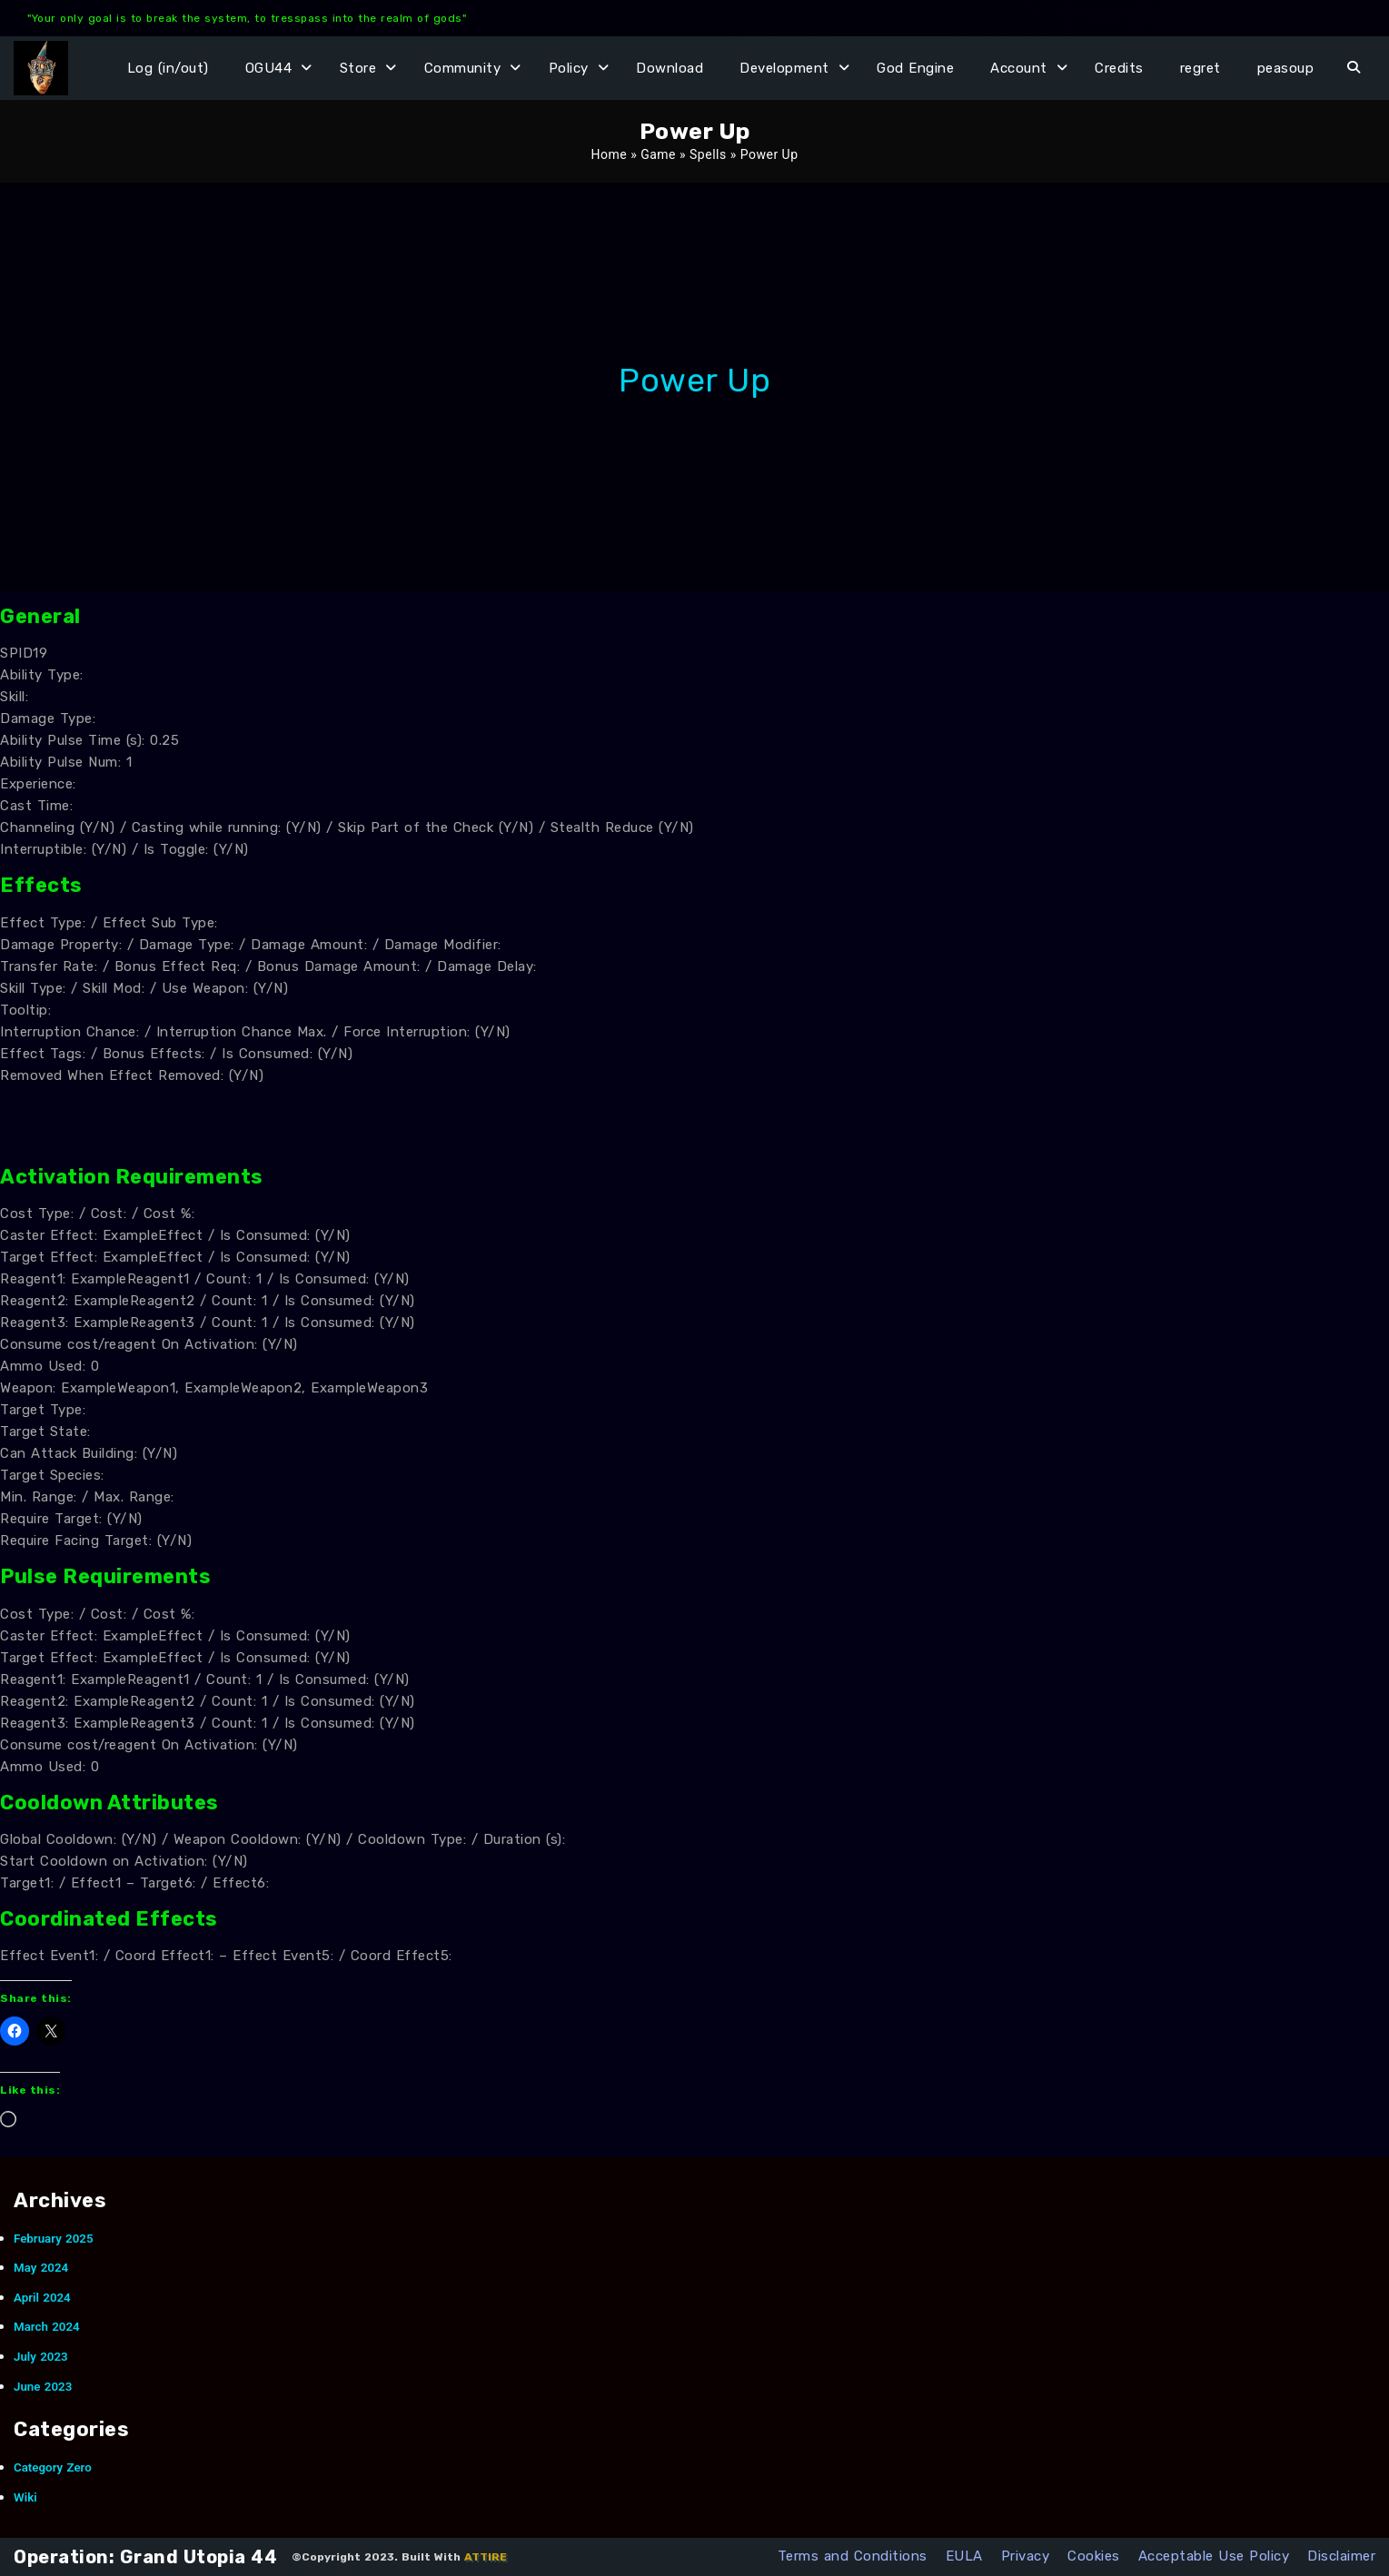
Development (784, 68)
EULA (964, 2556)
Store (358, 68)
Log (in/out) (168, 68)
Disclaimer (1341, 2556)
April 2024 (42, 2297)
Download (669, 68)
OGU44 (269, 68)
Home (608, 154)
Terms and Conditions (853, 2556)
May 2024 (41, 2267)
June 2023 (43, 2386)
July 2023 (41, 2356)
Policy (569, 68)
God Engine (915, 68)
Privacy (1025, 2556)
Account (1018, 68)
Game (658, 154)
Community (462, 68)
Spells (708, 154)
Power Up (694, 380)
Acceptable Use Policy (1214, 2556)
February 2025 (54, 2238)
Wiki (25, 2497)
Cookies (1093, 2556)
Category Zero (53, 2467)
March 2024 (47, 2326)
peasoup (1286, 68)
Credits (1119, 68)
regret (1200, 68)
